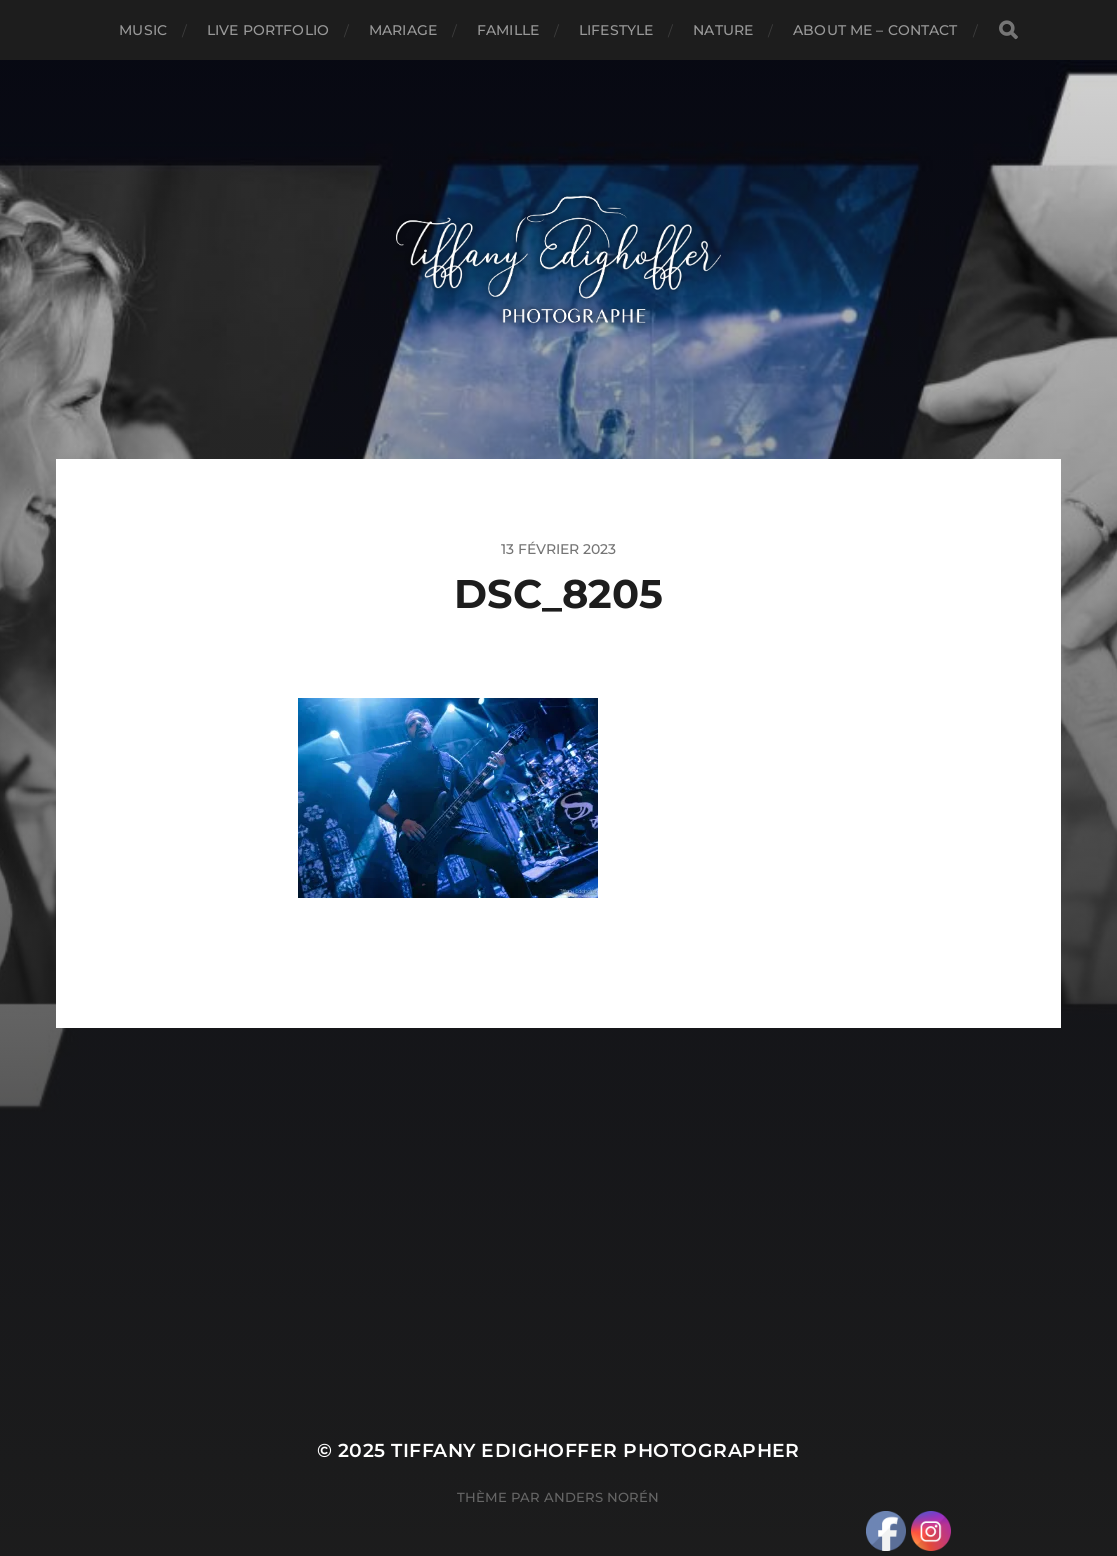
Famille (508, 30)
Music (143, 30)
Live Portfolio (268, 30)
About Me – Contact (875, 30)
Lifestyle (616, 30)
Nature (723, 30)
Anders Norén (601, 1497)
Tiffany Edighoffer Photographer (595, 1450)
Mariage (403, 30)
